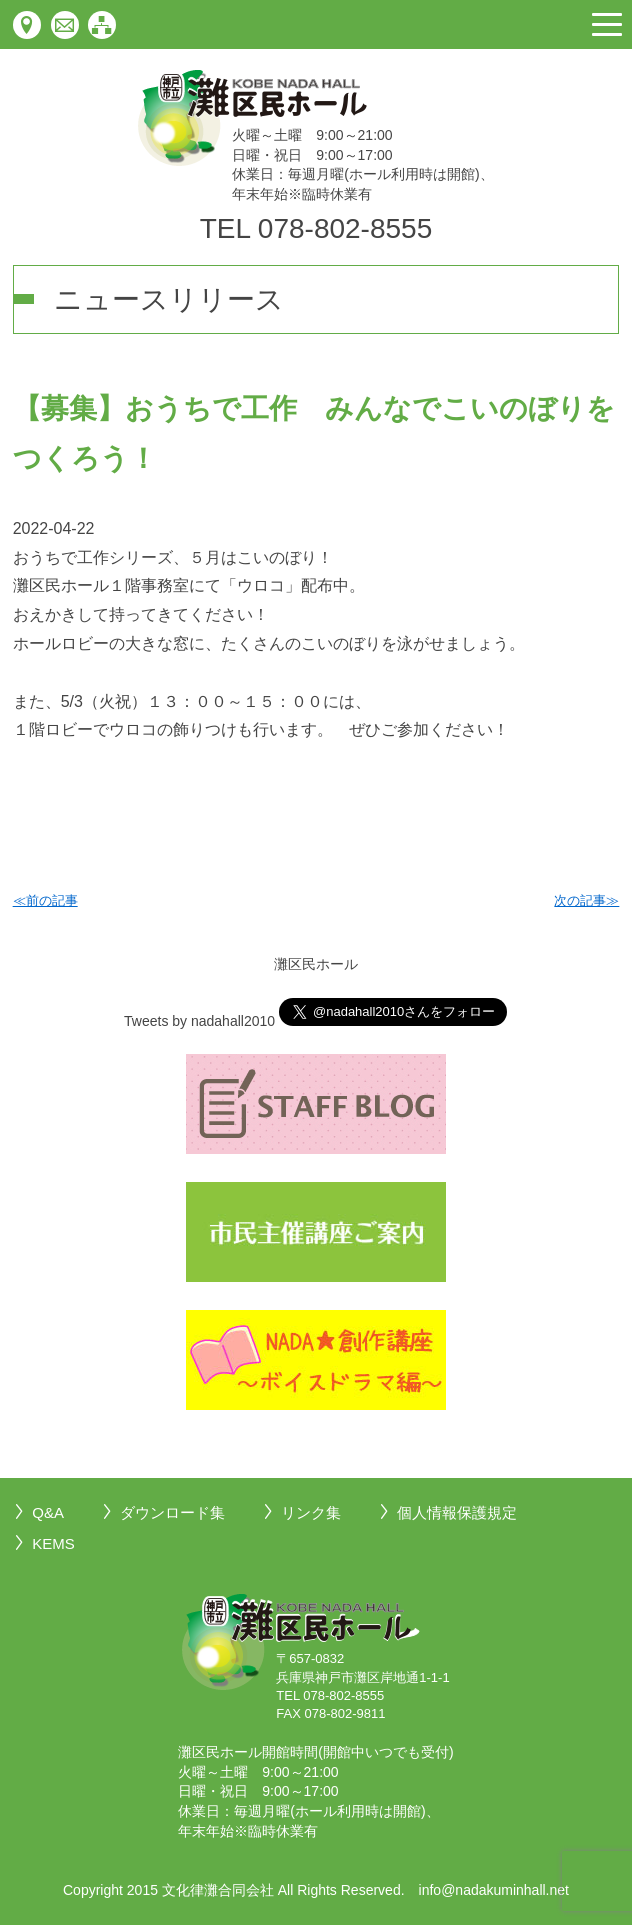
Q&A (48, 1512)
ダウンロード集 (172, 1512)
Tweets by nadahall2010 (199, 1021)
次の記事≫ (586, 900)
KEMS (53, 1543)
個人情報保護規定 (457, 1512)
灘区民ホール (316, 964)
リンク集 (311, 1512)
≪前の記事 (45, 900)
